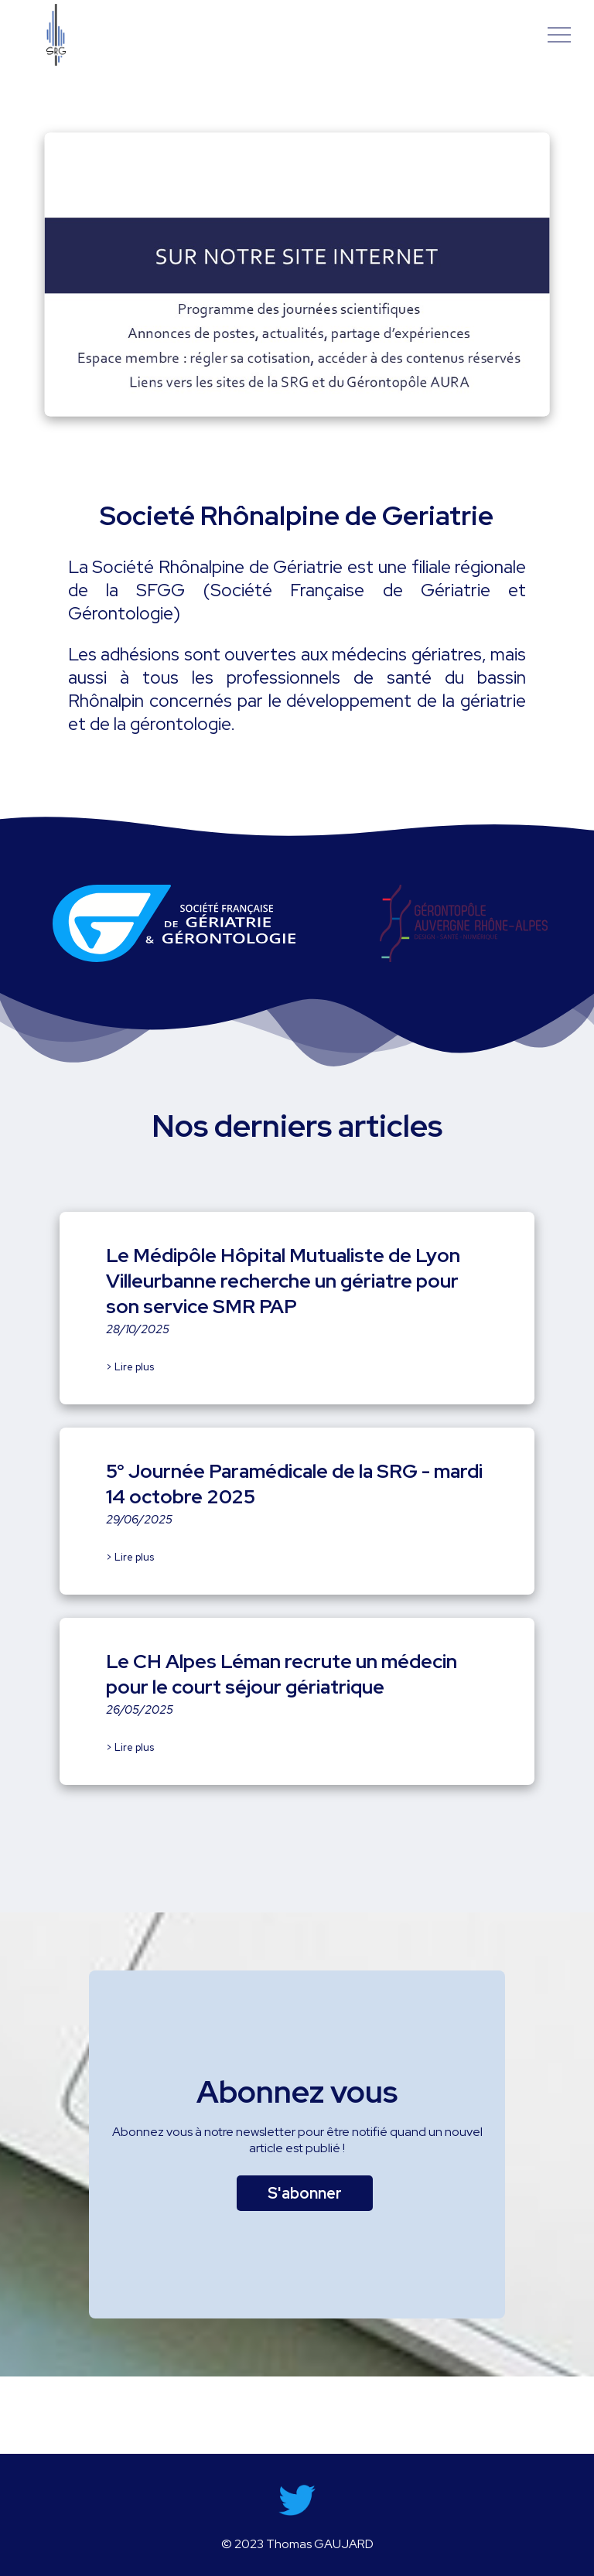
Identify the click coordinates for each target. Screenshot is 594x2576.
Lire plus (134, 1366)
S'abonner (305, 2193)
